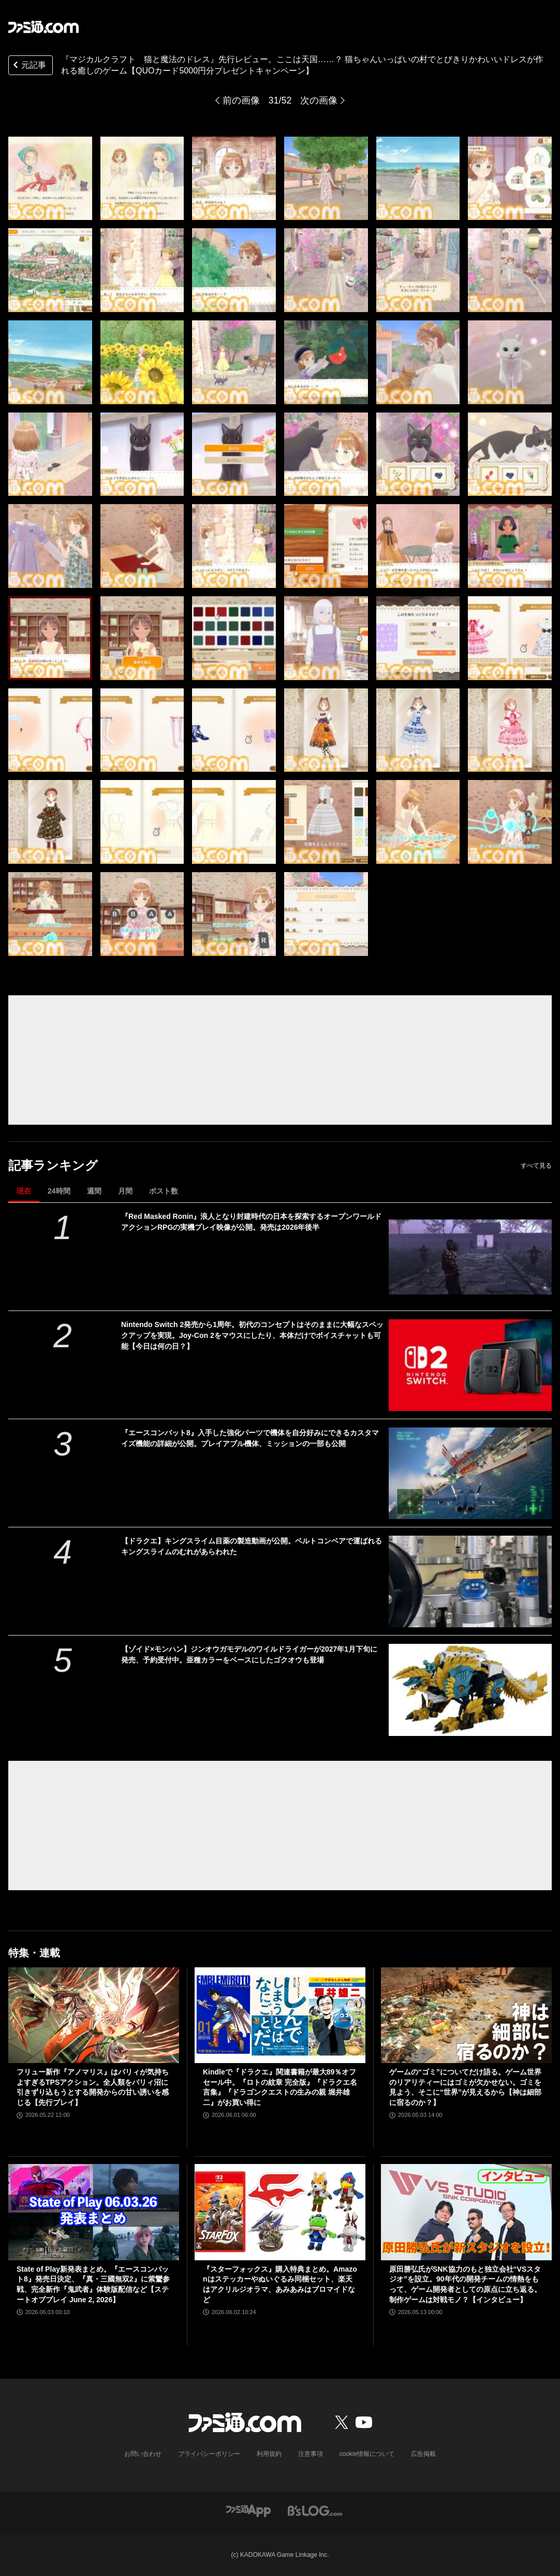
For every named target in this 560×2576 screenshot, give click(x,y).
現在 (24, 1191)
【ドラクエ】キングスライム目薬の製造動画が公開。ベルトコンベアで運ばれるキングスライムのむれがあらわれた (251, 1546)
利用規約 (269, 2453)
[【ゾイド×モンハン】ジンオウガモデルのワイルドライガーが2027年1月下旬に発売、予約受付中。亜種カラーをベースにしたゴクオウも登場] (470, 1689)
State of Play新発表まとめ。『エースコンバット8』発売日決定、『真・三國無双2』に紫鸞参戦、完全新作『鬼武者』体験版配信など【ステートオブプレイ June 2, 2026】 (93, 2284)
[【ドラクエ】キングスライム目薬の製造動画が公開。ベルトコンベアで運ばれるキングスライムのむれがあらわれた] (470, 1581)
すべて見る (536, 1165)
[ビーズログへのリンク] (315, 2510)
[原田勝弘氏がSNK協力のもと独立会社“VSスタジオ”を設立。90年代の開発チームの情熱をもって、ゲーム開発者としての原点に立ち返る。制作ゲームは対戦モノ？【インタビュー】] (466, 2212)
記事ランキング (53, 1165)
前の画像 (241, 100)
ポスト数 (163, 1191)
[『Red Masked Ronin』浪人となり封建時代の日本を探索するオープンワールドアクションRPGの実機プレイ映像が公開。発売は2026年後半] (470, 1257)
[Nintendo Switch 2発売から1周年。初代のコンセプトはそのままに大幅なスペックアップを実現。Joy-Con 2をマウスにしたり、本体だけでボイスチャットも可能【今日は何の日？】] (470, 1365)
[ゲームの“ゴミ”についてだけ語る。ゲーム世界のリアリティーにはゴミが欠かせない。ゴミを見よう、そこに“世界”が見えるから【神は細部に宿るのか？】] (466, 2015)
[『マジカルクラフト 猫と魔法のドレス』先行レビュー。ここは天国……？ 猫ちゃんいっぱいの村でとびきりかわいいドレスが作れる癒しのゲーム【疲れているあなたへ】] (50, 178)
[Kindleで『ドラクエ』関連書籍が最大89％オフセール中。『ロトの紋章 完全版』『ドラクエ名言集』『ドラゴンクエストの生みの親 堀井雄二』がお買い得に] (280, 2015)
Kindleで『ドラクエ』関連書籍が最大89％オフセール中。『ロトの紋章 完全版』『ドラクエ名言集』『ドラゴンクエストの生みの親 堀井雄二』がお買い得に (280, 2087)
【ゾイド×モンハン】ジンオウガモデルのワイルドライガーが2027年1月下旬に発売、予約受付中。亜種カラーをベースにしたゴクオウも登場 (249, 1654)
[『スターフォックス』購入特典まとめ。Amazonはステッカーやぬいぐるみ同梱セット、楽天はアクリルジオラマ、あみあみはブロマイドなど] (280, 2212)
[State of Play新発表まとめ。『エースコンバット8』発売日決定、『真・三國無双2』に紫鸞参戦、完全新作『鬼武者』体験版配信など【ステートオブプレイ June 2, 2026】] (93, 2212)
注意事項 (310, 2453)
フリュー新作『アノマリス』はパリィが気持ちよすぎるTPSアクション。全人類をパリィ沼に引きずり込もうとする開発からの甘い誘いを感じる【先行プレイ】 (93, 2087)
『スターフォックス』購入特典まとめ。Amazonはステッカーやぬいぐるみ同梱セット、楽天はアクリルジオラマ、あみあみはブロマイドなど (280, 2284)
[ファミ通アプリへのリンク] (248, 2510)
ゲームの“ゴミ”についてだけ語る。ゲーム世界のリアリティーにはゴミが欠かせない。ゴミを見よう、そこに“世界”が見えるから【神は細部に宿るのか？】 (465, 2087)
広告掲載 (423, 2453)
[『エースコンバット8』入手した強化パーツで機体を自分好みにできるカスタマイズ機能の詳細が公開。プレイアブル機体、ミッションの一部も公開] (470, 1473)
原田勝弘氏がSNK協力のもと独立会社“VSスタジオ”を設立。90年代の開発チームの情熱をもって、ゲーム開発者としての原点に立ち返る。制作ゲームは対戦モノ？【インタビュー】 (465, 2284)
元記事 (28, 66)
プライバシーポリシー (209, 2453)
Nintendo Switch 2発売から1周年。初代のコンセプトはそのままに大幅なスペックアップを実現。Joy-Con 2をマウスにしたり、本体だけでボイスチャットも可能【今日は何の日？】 (252, 1335)
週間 (94, 1191)
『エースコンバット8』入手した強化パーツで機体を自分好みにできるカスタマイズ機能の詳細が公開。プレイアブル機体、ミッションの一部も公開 (250, 1438)
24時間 (59, 1191)
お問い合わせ (142, 2453)
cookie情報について (367, 2453)
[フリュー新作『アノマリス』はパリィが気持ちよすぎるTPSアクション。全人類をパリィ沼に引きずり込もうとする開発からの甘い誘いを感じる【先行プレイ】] (93, 2015)
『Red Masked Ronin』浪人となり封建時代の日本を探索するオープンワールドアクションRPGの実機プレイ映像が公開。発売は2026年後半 (251, 1221)
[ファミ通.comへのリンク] (43, 27)
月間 (125, 1191)
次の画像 (318, 100)
